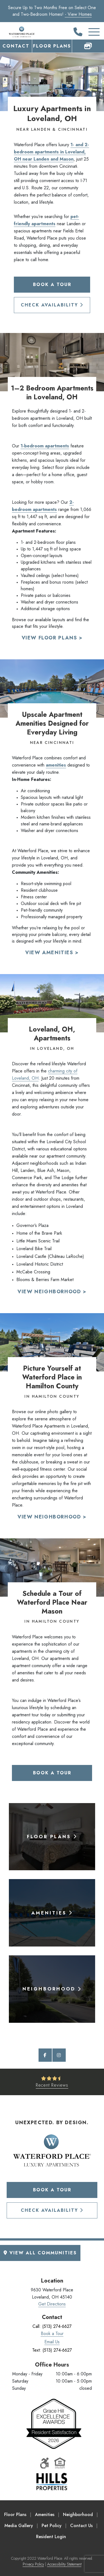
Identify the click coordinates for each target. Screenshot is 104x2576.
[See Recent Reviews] (52, 2082)
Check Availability (52, 305)
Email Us (52, 2342)
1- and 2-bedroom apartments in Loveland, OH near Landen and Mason (51, 151)
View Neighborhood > (51, 1291)
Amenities (44, 2514)
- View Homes (78, 14)
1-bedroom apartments (45, 446)
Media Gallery (18, 2525)
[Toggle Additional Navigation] (88, 32)
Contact (15, 46)
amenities (56, 765)
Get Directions (52, 2304)
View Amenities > (52, 952)
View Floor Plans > (52, 637)
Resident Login (51, 2536)
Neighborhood (78, 2514)
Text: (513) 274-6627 (52, 2350)
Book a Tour (52, 284)
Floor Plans (52, 46)
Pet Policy (52, 2525)
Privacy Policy (33, 2564)
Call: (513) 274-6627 (52, 2326)
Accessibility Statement (64, 2564)
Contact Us (81, 2525)
